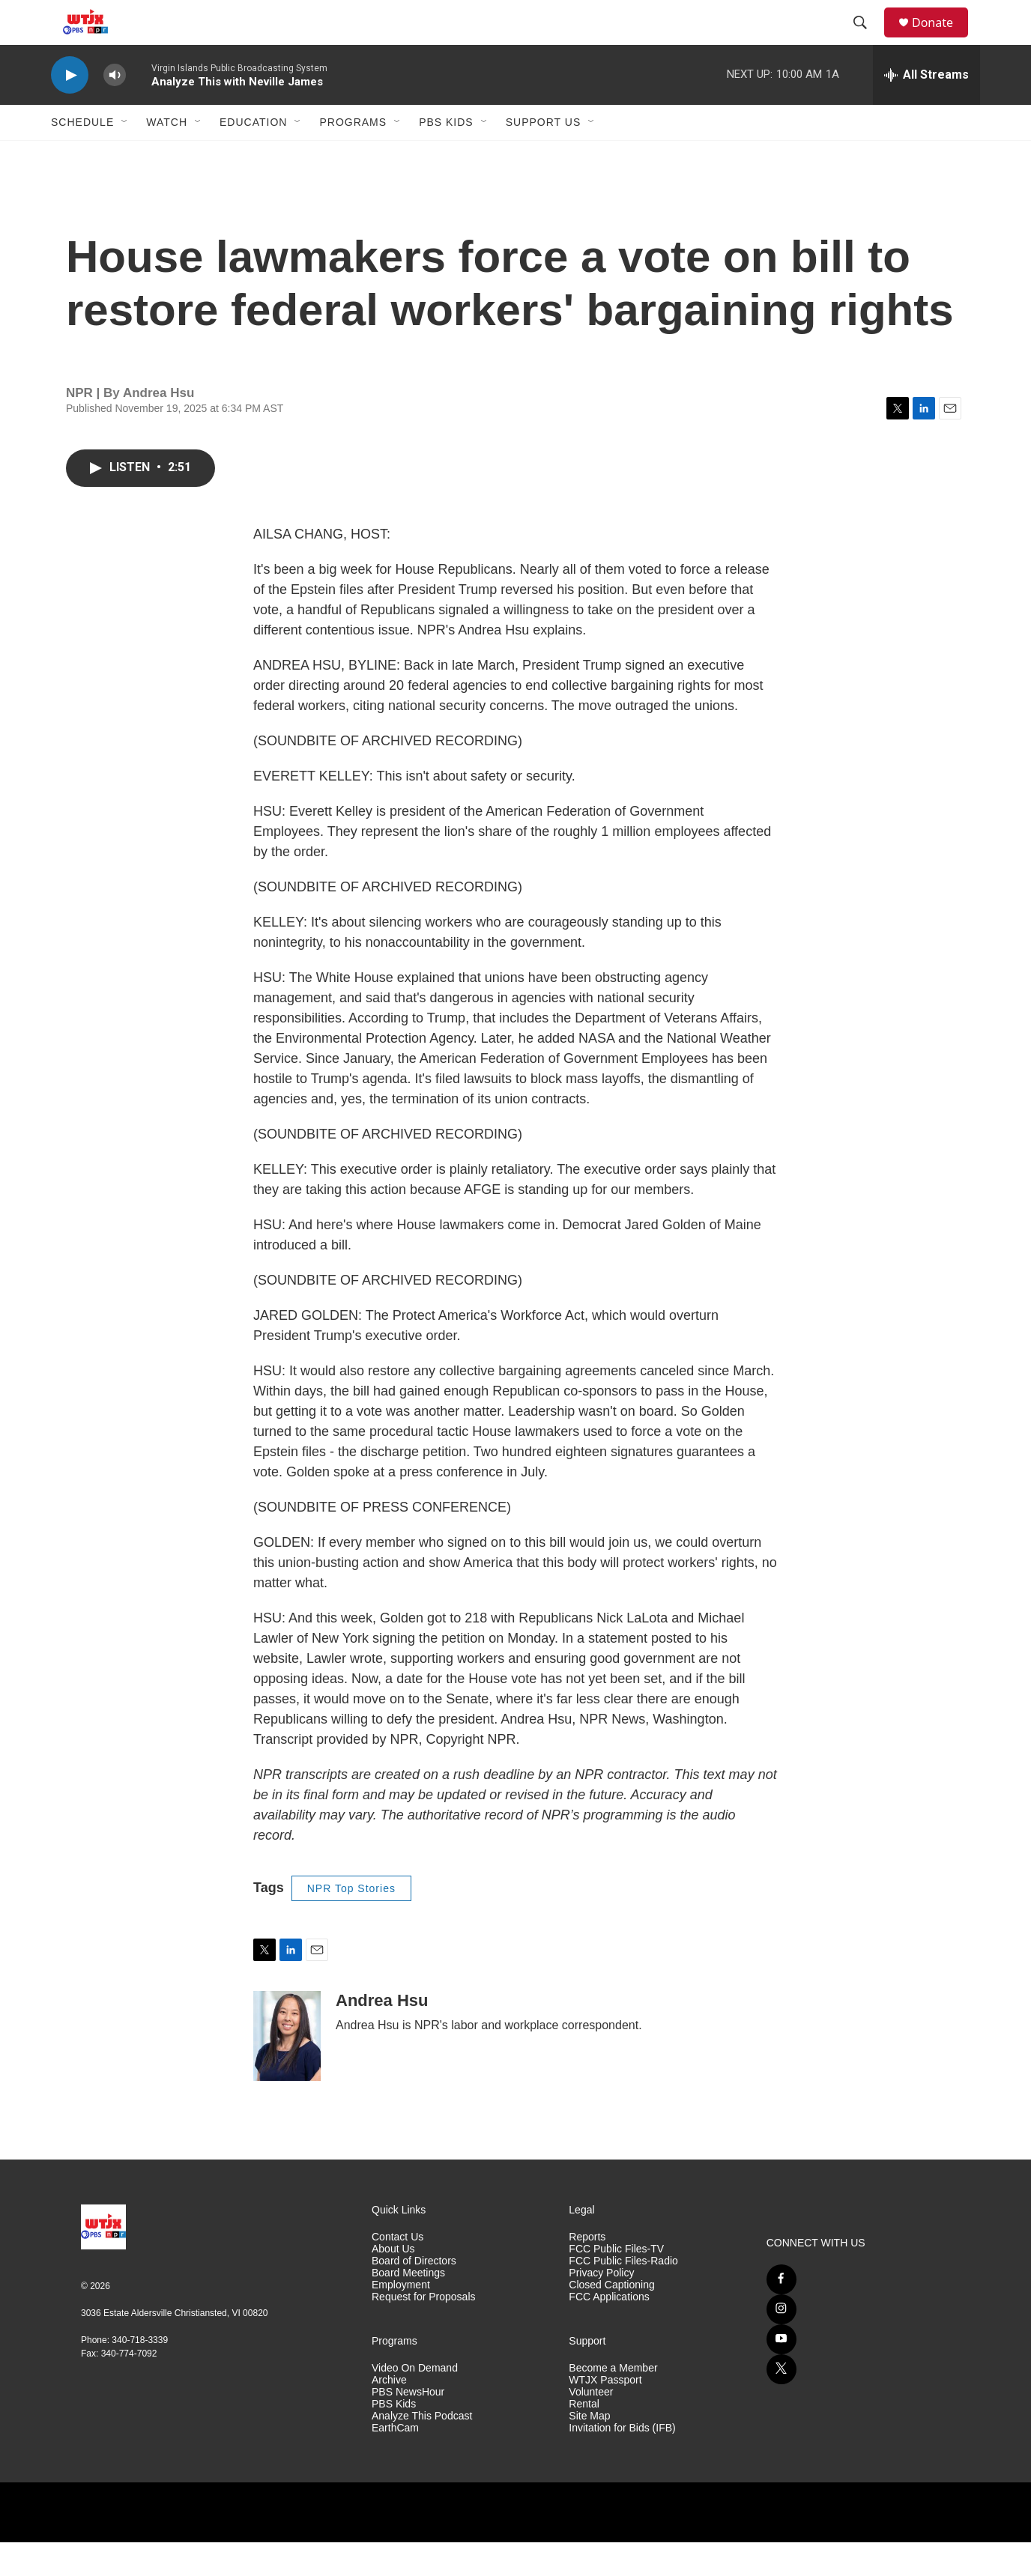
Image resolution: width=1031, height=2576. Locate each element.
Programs (353, 156)
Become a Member (613, 2401)
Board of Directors (414, 2294)
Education (253, 156)
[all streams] (926, 109)
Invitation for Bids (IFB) (622, 2461)
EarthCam (395, 2461)
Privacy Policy (601, 2306)
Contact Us (397, 2270)
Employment (401, 2318)
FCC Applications (609, 2330)
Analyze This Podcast (422, 2449)
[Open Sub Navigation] (125, 156)
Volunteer (591, 2425)
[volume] (114, 109)
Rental (584, 2437)
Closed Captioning (611, 2318)
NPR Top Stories (351, 1922)
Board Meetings (408, 2306)
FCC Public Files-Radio (623, 2294)
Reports (587, 2270)
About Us (393, 2282)
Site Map (589, 2449)
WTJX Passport (605, 2413)
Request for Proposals (424, 2330)
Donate (942, 39)
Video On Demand (415, 2401)
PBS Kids (446, 156)
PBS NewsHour (408, 2425)
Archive (389, 2413)
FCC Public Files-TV (616, 2282)
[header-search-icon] (867, 39)
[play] (70, 109)
